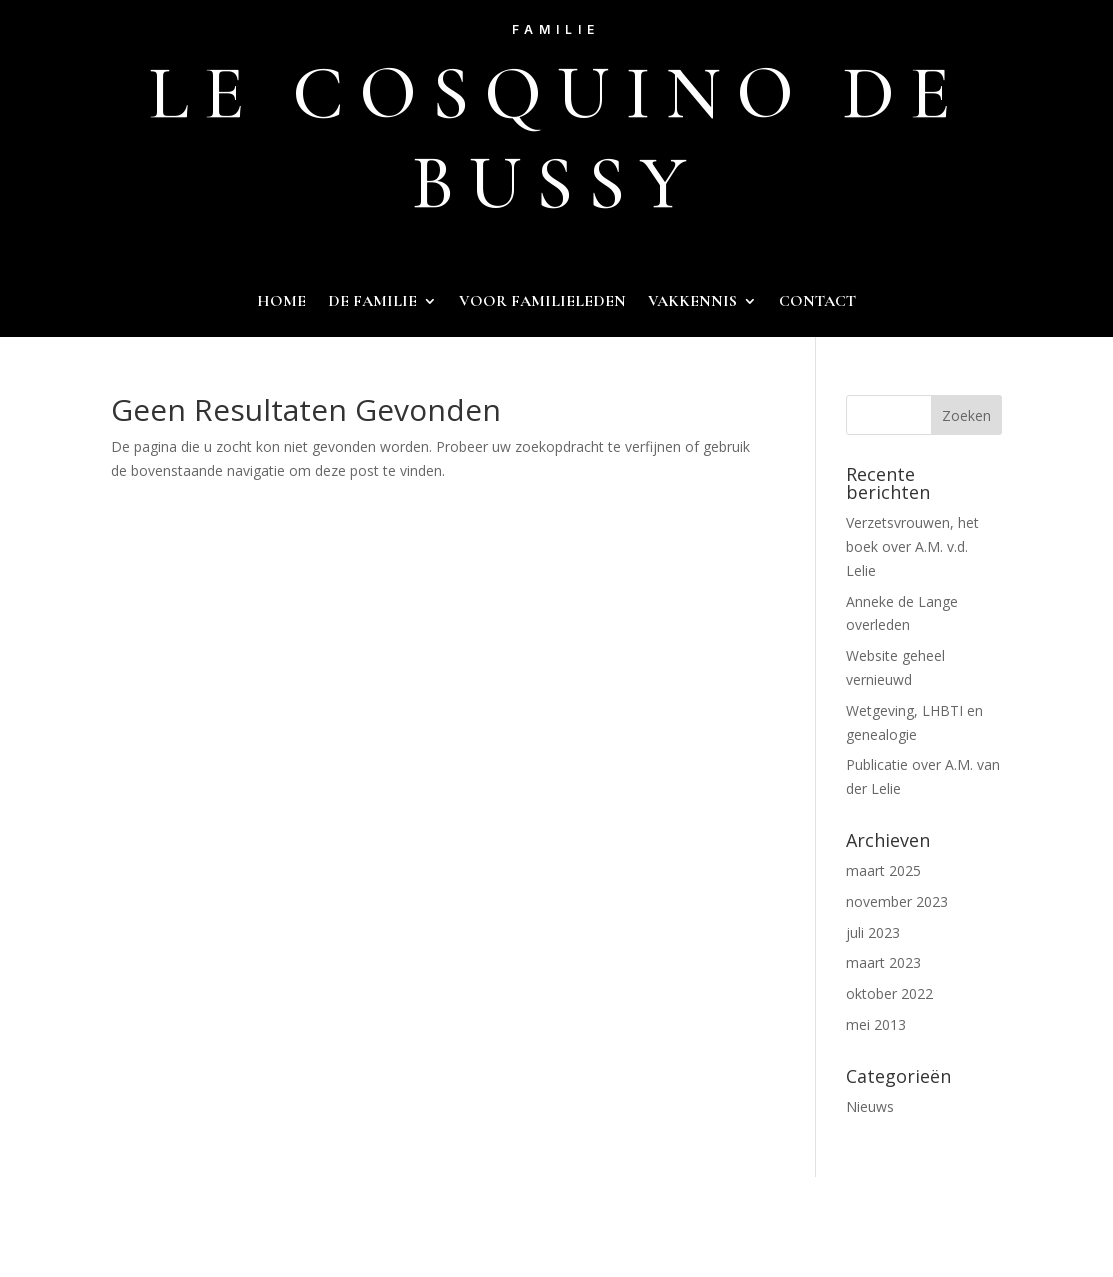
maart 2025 (883, 870)
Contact (817, 302)
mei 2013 (876, 1024)
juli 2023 (873, 932)
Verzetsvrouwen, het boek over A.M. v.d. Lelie (912, 546)
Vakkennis (692, 302)
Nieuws (870, 1106)
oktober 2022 (889, 993)
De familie (372, 302)
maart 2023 (883, 962)
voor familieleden (542, 302)
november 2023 (897, 901)
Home (281, 302)
